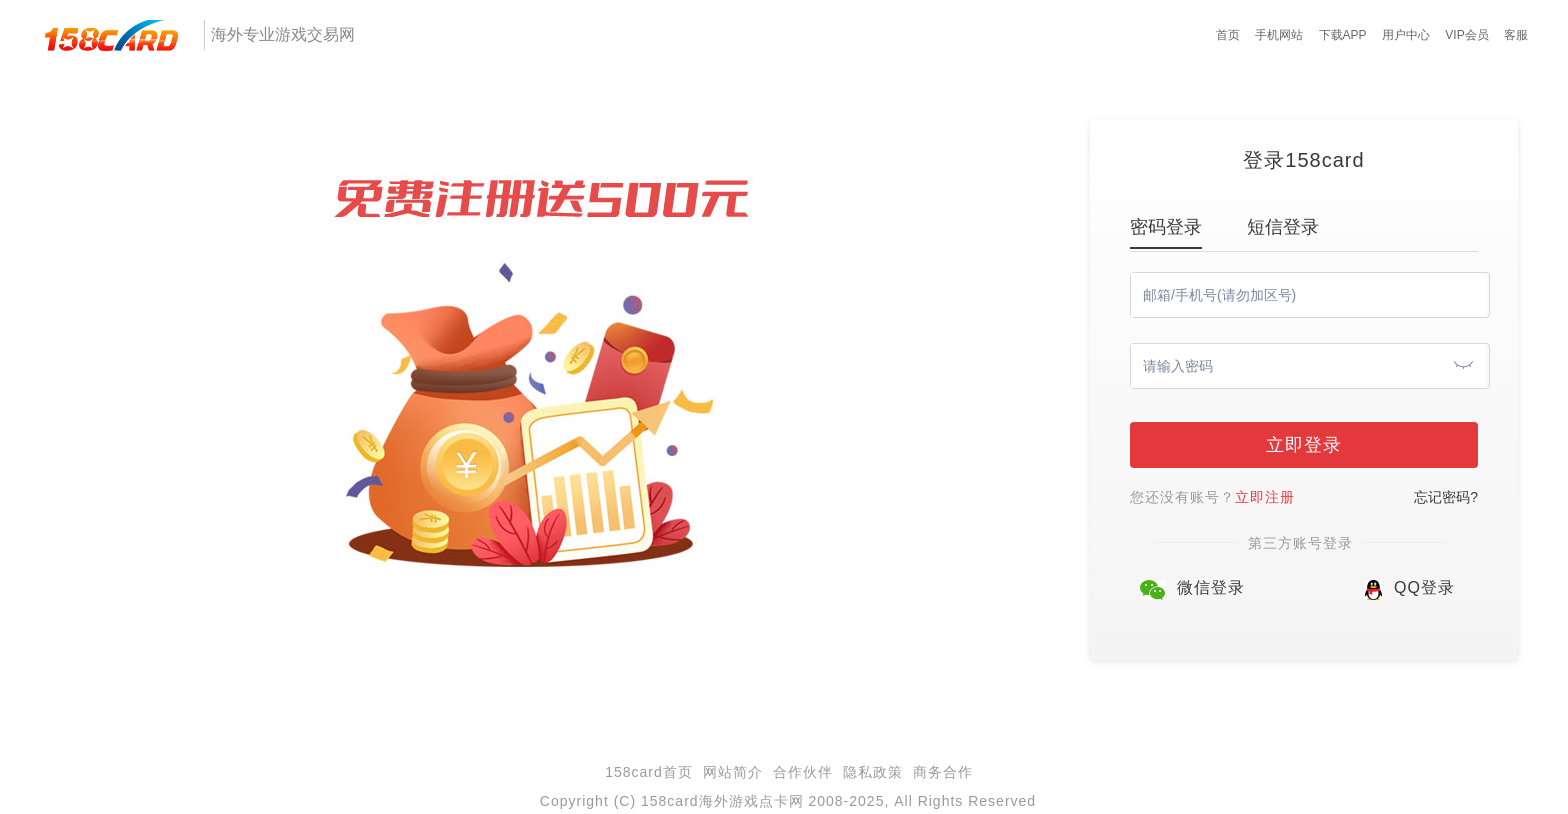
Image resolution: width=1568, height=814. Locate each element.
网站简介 (733, 772)
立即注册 (1265, 497)
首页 (1228, 35)
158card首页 (649, 772)
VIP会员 (1466, 35)
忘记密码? (1446, 497)
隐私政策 (873, 772)
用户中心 (1406, 35)
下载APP (1343, 35)
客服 (1516, 35)
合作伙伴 (803, 772)
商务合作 (943, 772)
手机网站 (1279, 35)
